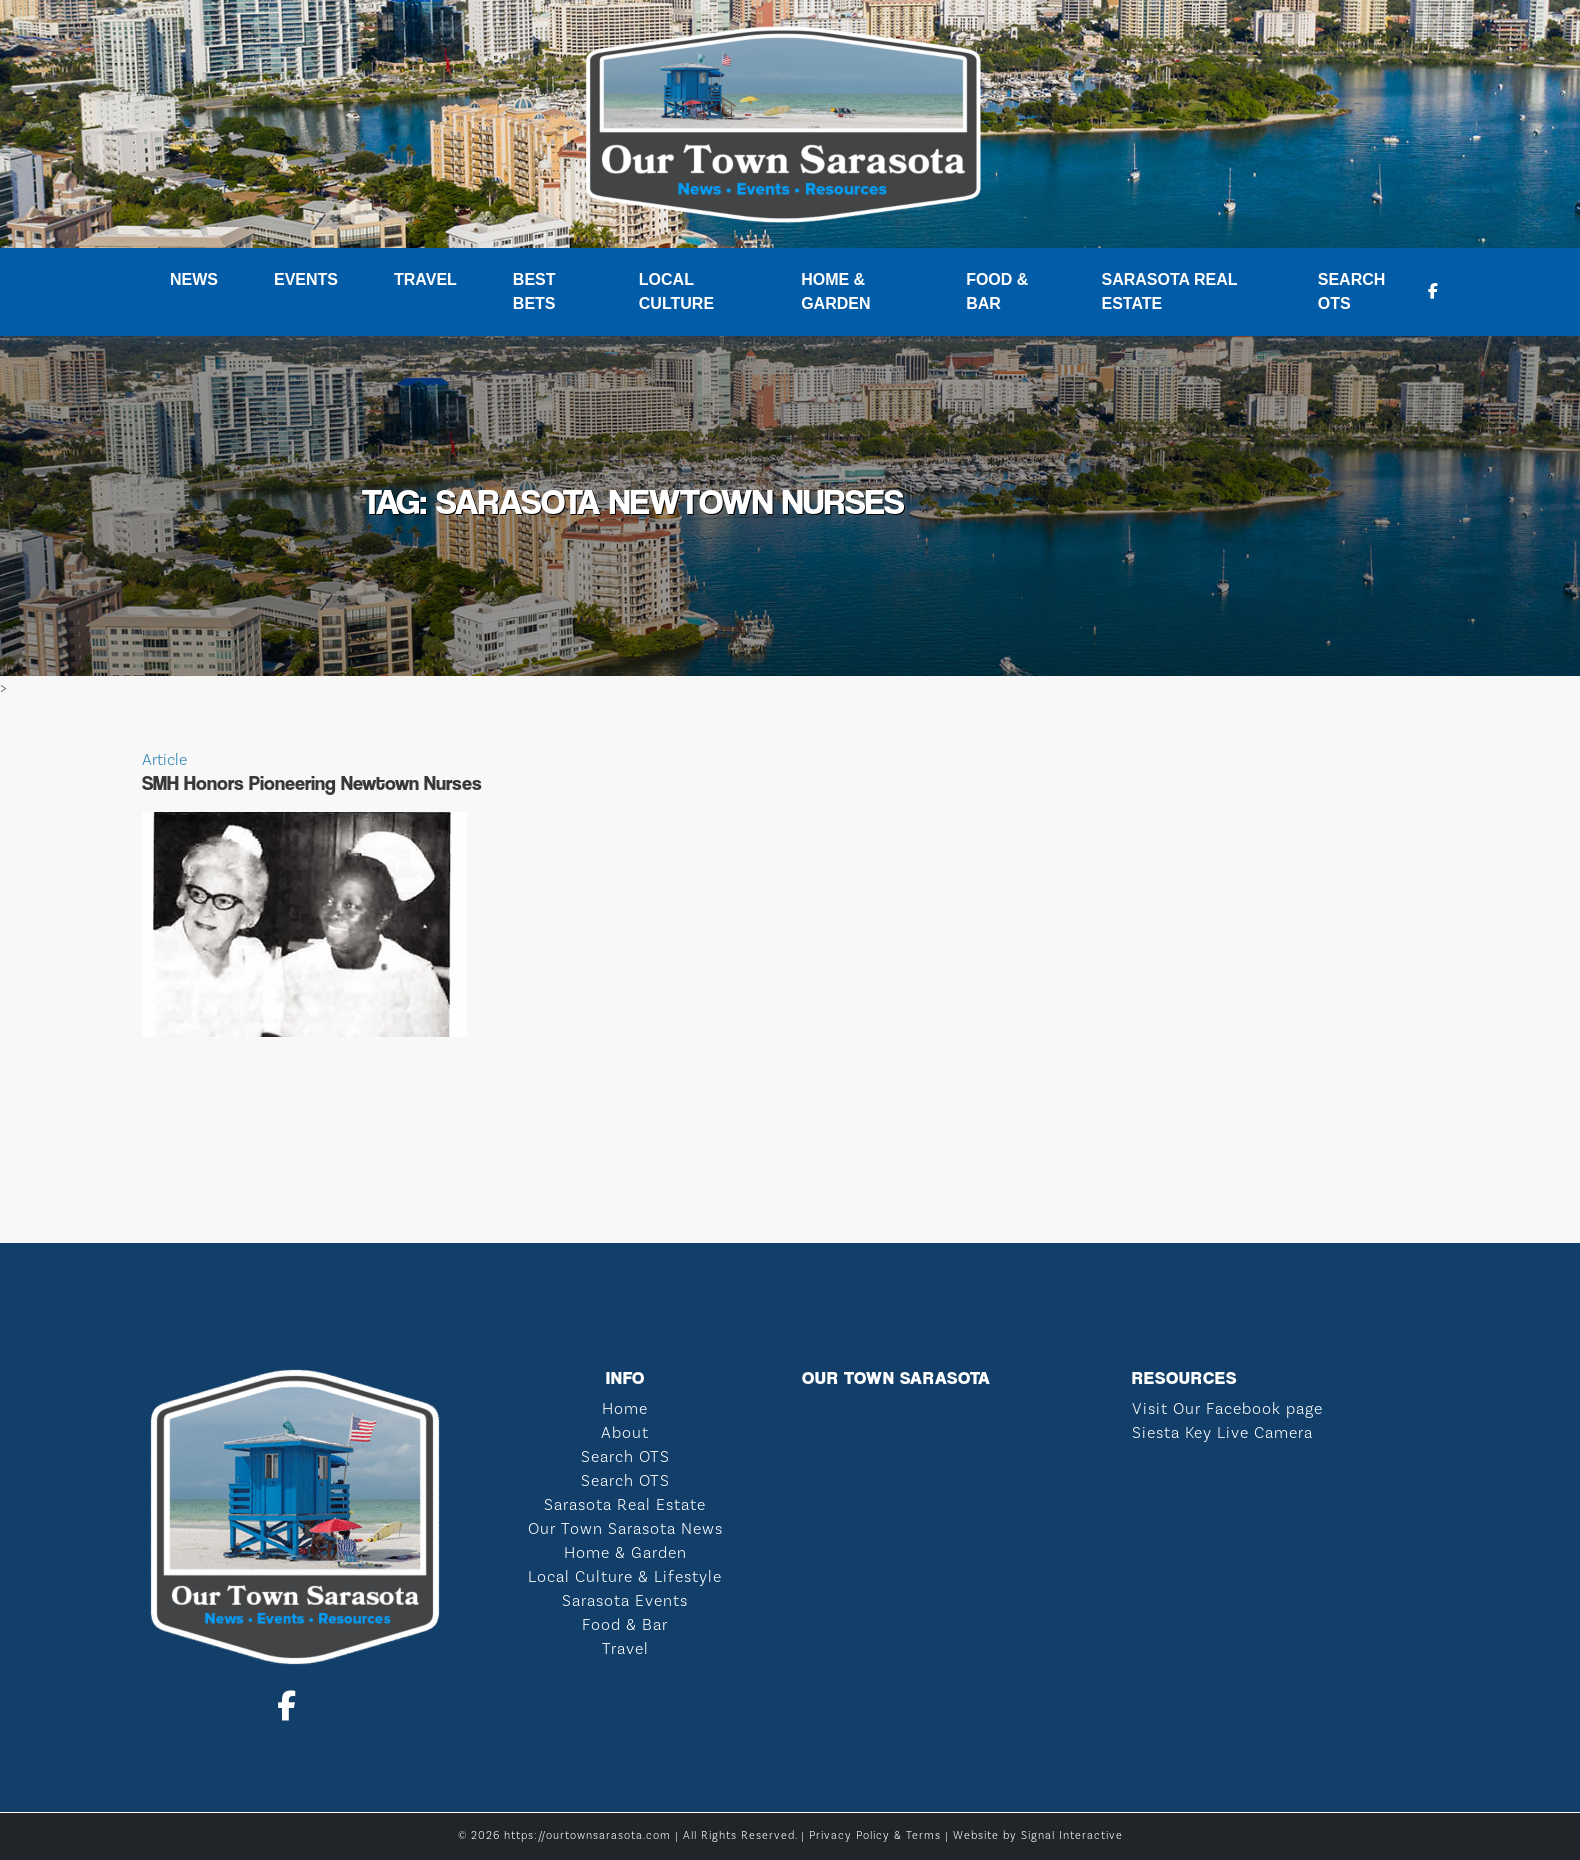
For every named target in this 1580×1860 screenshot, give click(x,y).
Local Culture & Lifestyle (625, 1577)
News (194, 279)
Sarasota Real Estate (1169, 291)
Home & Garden (835, 291)
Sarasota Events (625, 1601)
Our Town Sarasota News (625, 1529)
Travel (425, 279)
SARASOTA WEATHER (790, 1168)
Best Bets (534, 291)
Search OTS (1352, 291)
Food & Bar (997, 291)
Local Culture (676, 291)
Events (306, 279)
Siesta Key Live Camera (1222, 1433)
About (625, 1433)
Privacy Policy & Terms (875, 1836)
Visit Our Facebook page (1227, 1409)
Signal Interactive (1072, 1836)
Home (625, 1409)
